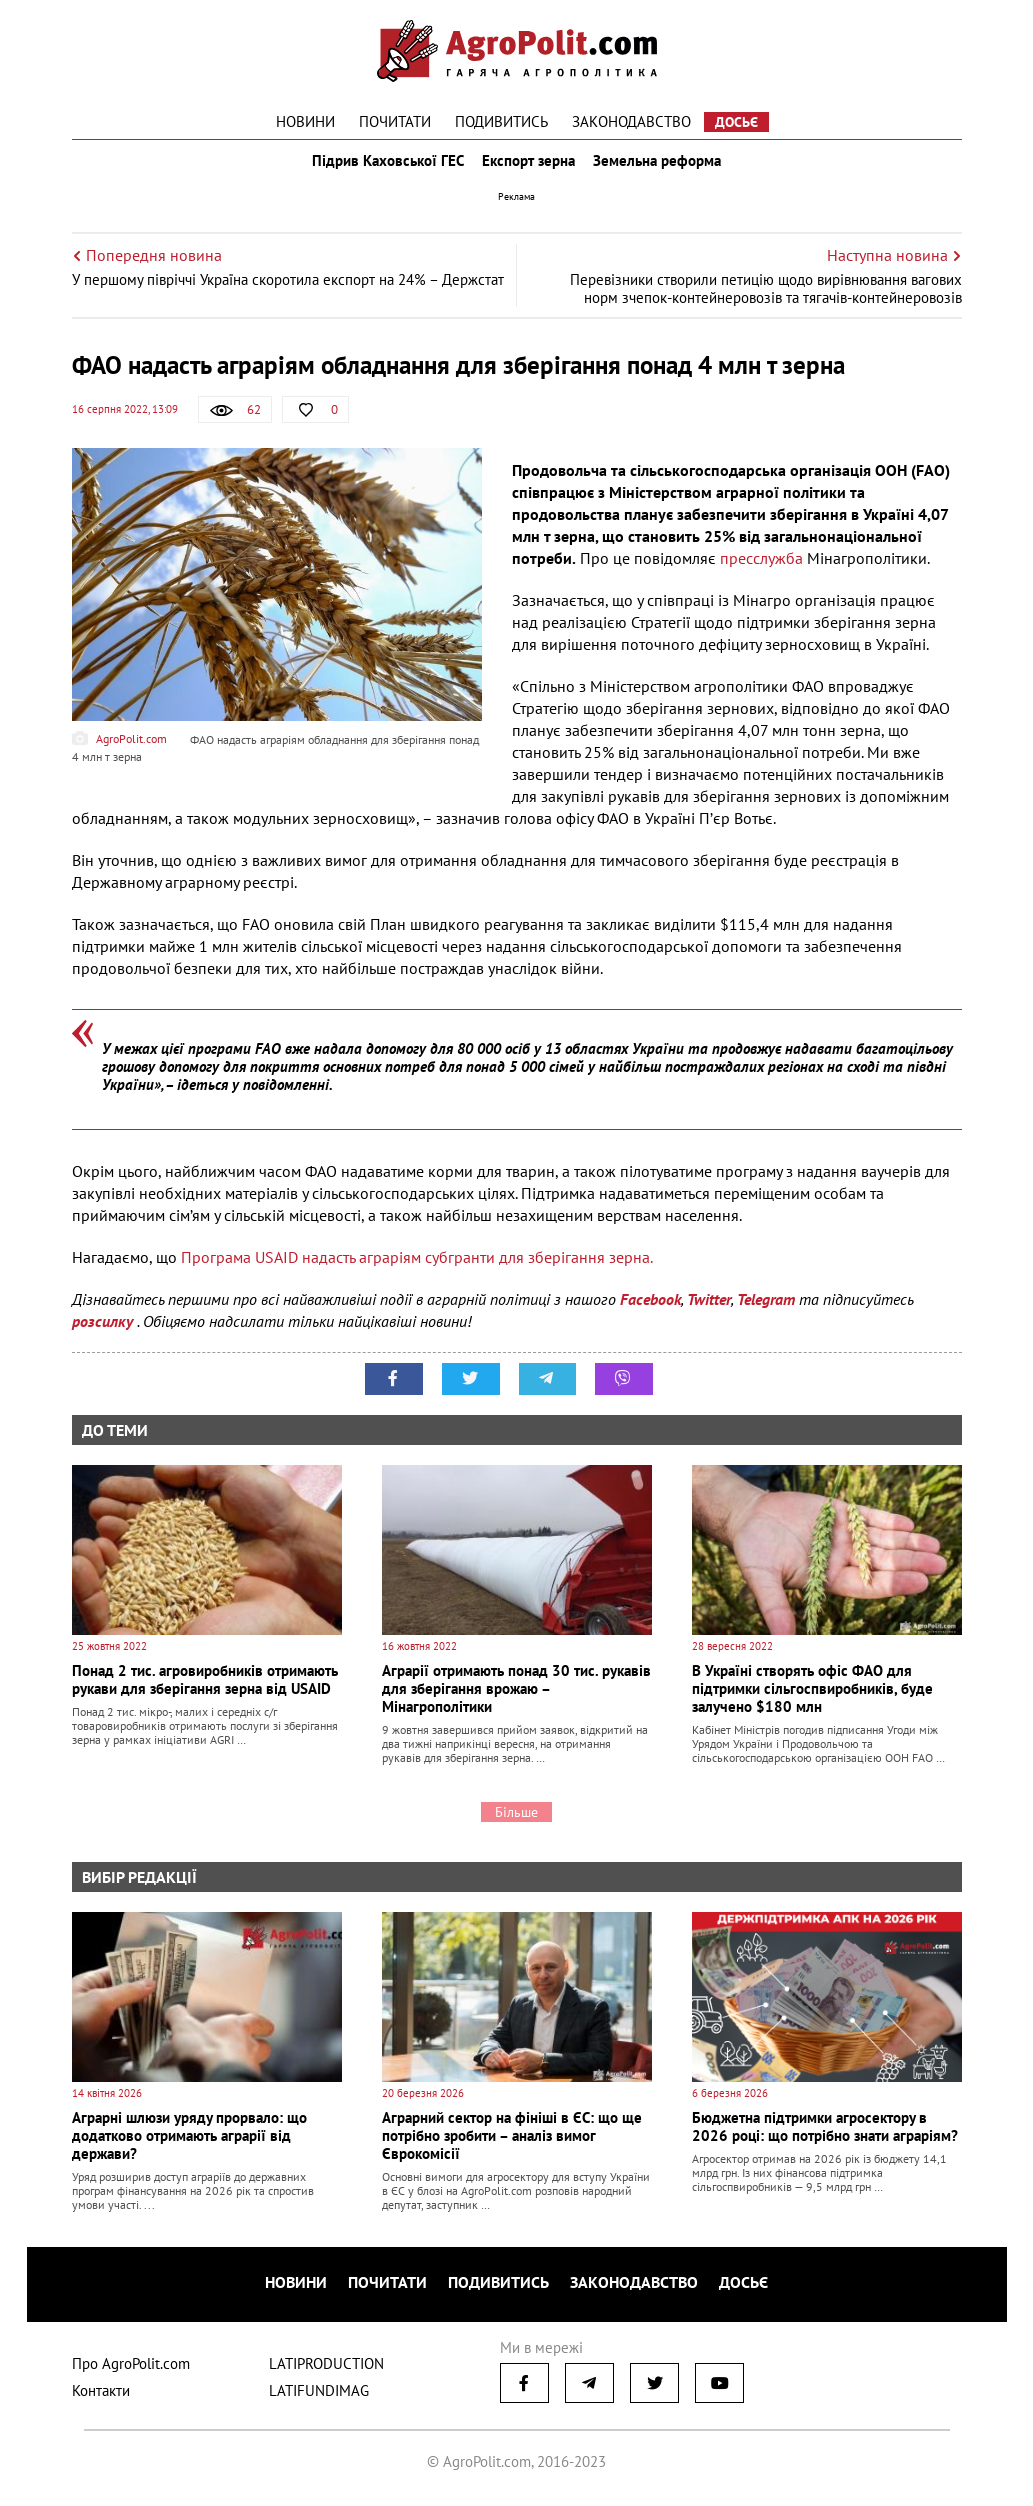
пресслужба (763, 572)
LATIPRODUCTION (326, 2369)
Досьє (736, 122)
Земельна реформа (663, 168)
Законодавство (631, 121)
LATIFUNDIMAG (319, 2396)
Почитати (395, 121)
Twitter (709, 1313)
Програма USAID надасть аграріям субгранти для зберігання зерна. (417, 1271)
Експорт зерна (528, 168)
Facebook (650, 1313)
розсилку (104, 1335)
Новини (305, 121)
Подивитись (501, 121)
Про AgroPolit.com (131, 2369)
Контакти (101, 2396)
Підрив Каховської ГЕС (382, 168)
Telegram (766, 1313)
